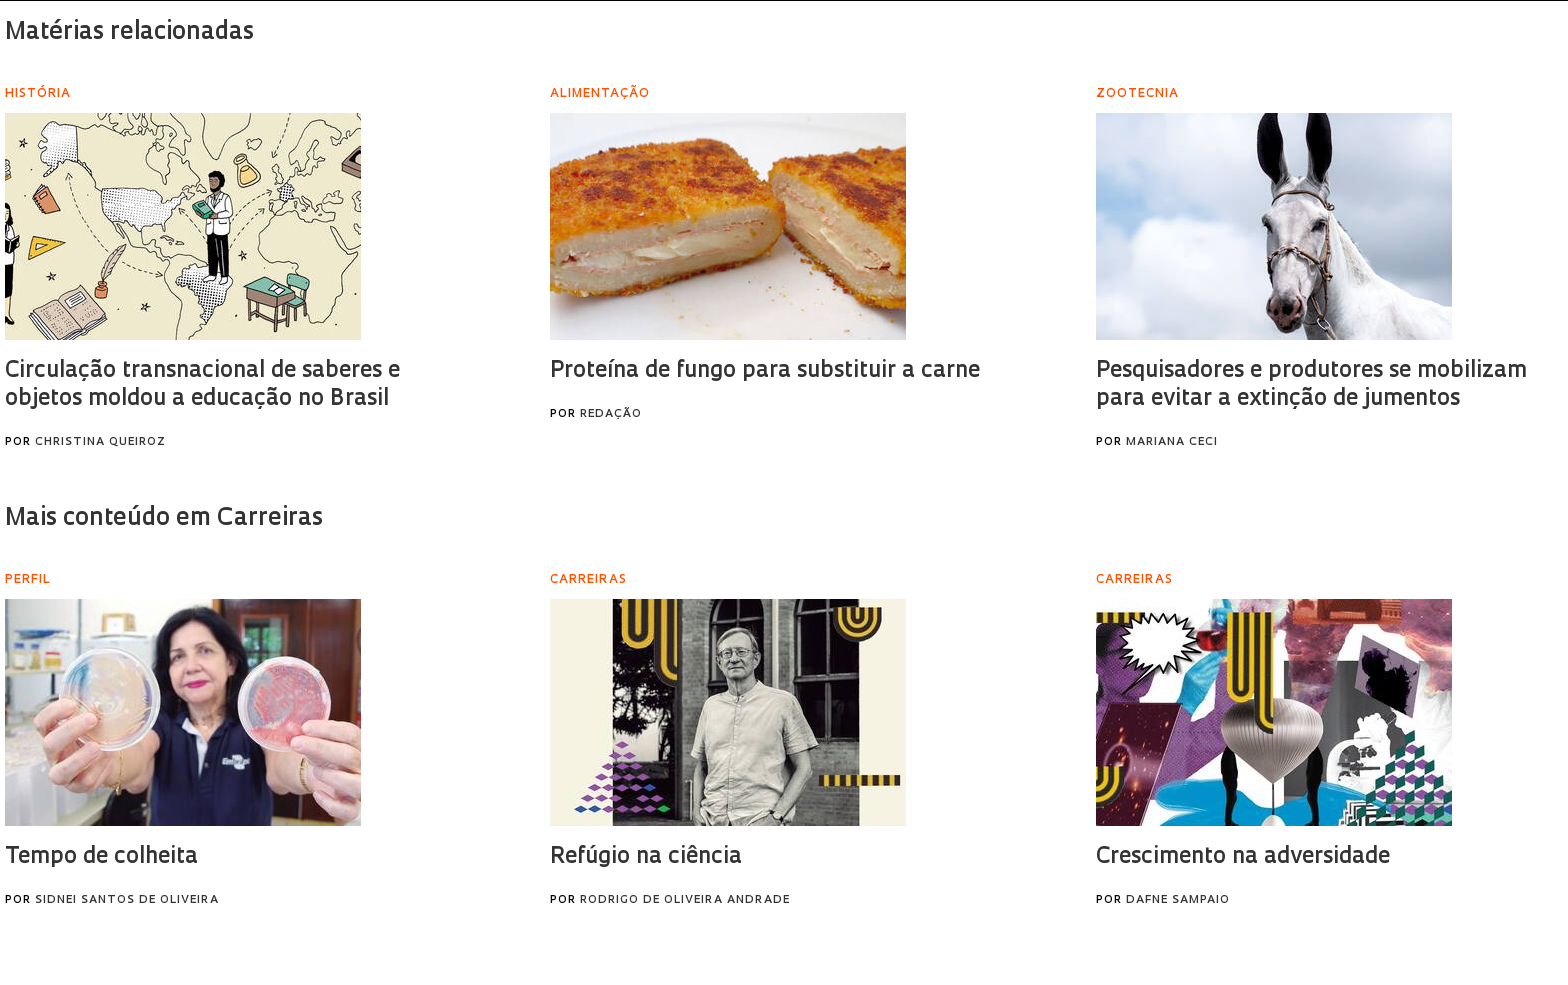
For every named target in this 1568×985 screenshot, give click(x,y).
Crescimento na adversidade (1243, 857)
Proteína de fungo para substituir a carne (765, 371)
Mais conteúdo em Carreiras (164, 519)
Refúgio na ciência (646, 857)
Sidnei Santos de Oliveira (127, 900)
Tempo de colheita (101, 857)
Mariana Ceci (1172, 442)
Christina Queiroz (100, 442)
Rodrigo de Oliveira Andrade (685, 900)
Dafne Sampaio (1178, 900)
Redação (611, 414)
